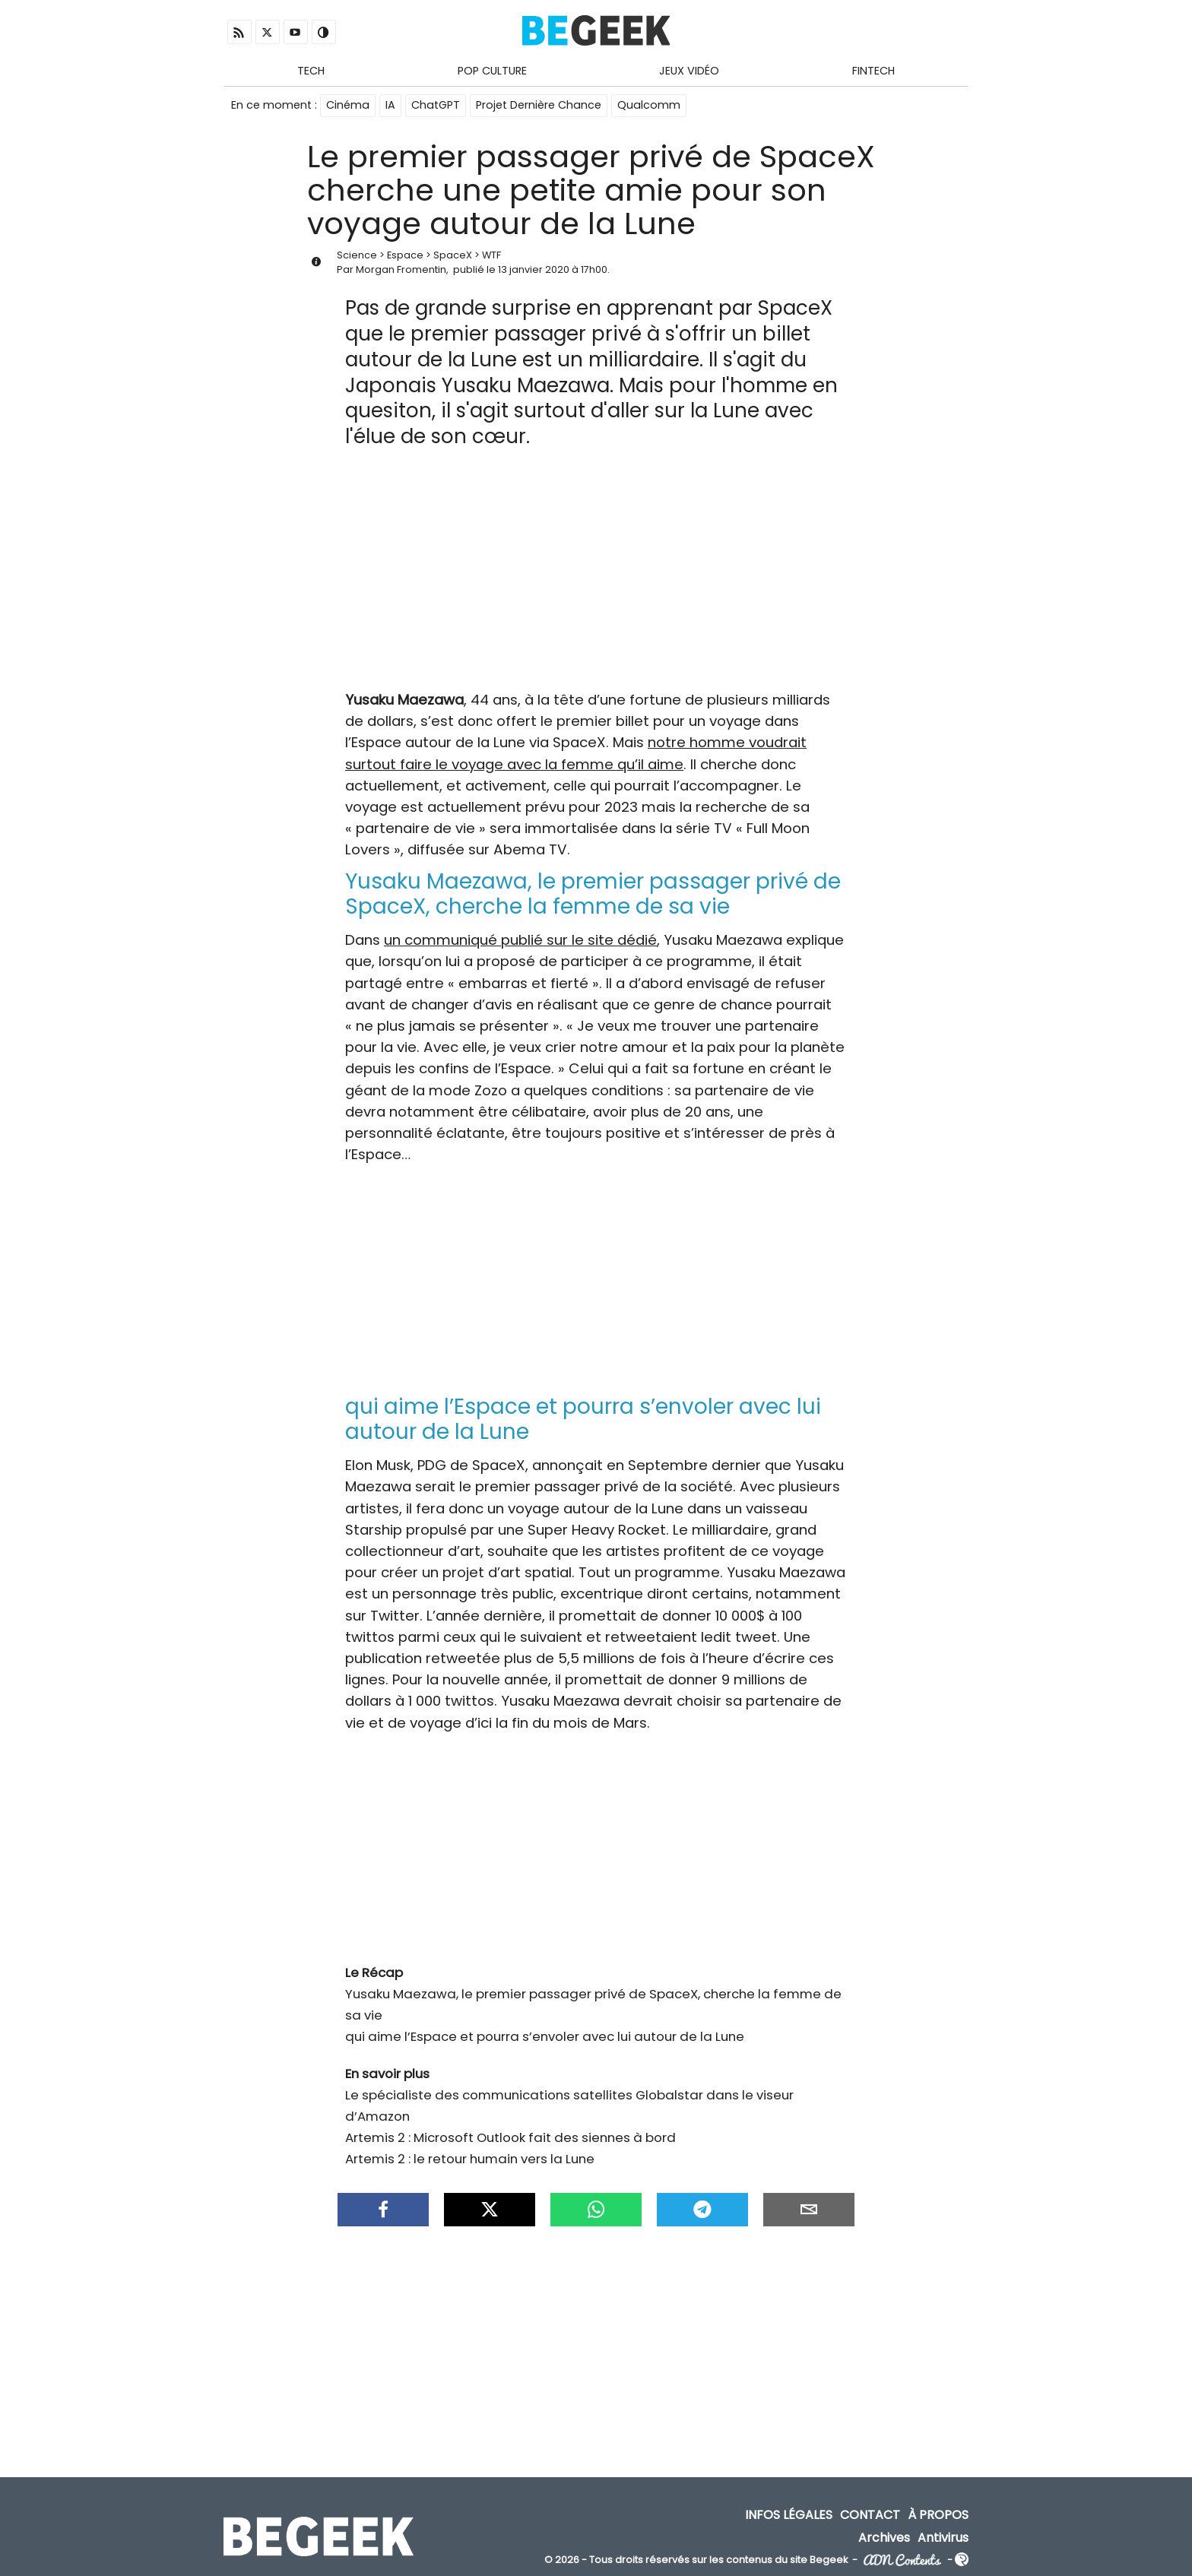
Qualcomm (648, 104)
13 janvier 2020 (533, 269)
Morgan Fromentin (401, 269)
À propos (938, 2515)
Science (357, 255)
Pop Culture (492, 70)
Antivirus (943, 2537)
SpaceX (452, 255)
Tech (311, 70)
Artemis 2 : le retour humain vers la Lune (469, 2159)
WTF (491, 255)
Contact (870, 2515)
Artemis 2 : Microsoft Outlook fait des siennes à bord (510, 2137)
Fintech (873, 70)
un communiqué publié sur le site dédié (520, 939)
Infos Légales (788, 2515)
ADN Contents (902, 2560)
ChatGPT (435, 104)
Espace (405, 255)
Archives (884, 2537)
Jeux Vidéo (689, 70)
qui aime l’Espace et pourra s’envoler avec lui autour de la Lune (544, 2036)
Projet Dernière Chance (538, 104)
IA (390, 104)
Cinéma (347, 104)
